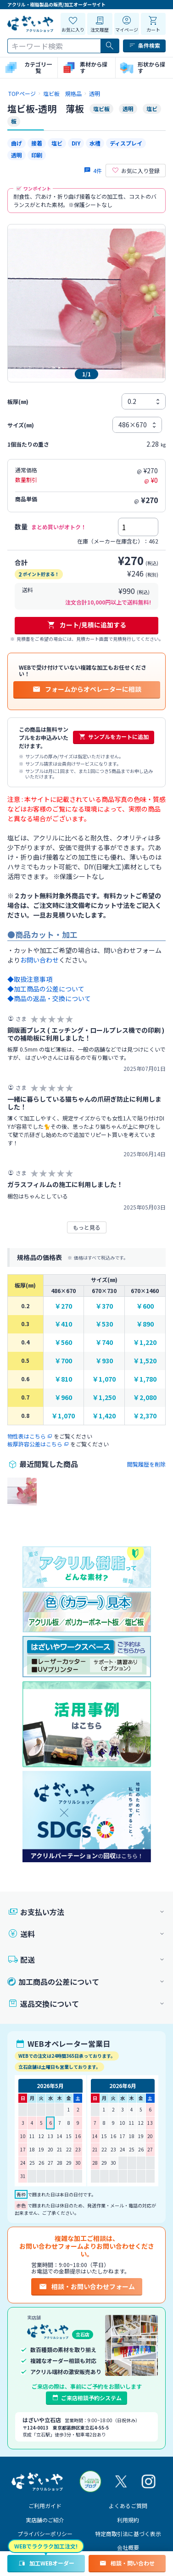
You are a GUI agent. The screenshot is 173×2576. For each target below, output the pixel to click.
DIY (76, 143)
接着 (36, 143)
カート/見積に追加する (86, 624)
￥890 (145, 1324)
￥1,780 (144, 1379)
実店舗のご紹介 (45, 2520)
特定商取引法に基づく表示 (128, 2533)
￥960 (63, 1397)
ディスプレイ (126, 143)
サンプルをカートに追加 (113, 737)
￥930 (104, 1361)
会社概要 (128, 2547)
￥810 (63, 1379)
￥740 (104, 1342)
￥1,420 (104, 1416)
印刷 (36, 155)
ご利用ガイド (44, 2505)
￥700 (63, 1361)
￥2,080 (144, 1397)
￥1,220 (144, 1342)
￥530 (104, 1324)
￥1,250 (104, 1397)
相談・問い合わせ (127, 2563)
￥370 (104, 1306)
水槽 (94, 143)
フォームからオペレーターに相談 (86, 689)
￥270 (63, 1306)
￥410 (63, 1324)
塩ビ (56, 143)
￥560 (63, 1342)
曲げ (16, 143)
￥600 (145, 1306)
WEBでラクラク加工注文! (46, 2546)
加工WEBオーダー (46, 2563)
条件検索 (144, 45)
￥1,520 (144, 1361)
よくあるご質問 (128, 2505)
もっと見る (86, 1227)
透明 (16, 155)
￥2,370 (144, 1416)
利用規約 (128, 2520)
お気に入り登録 (136, 171)
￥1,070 (104, 1379)
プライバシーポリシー (45, 2533)
